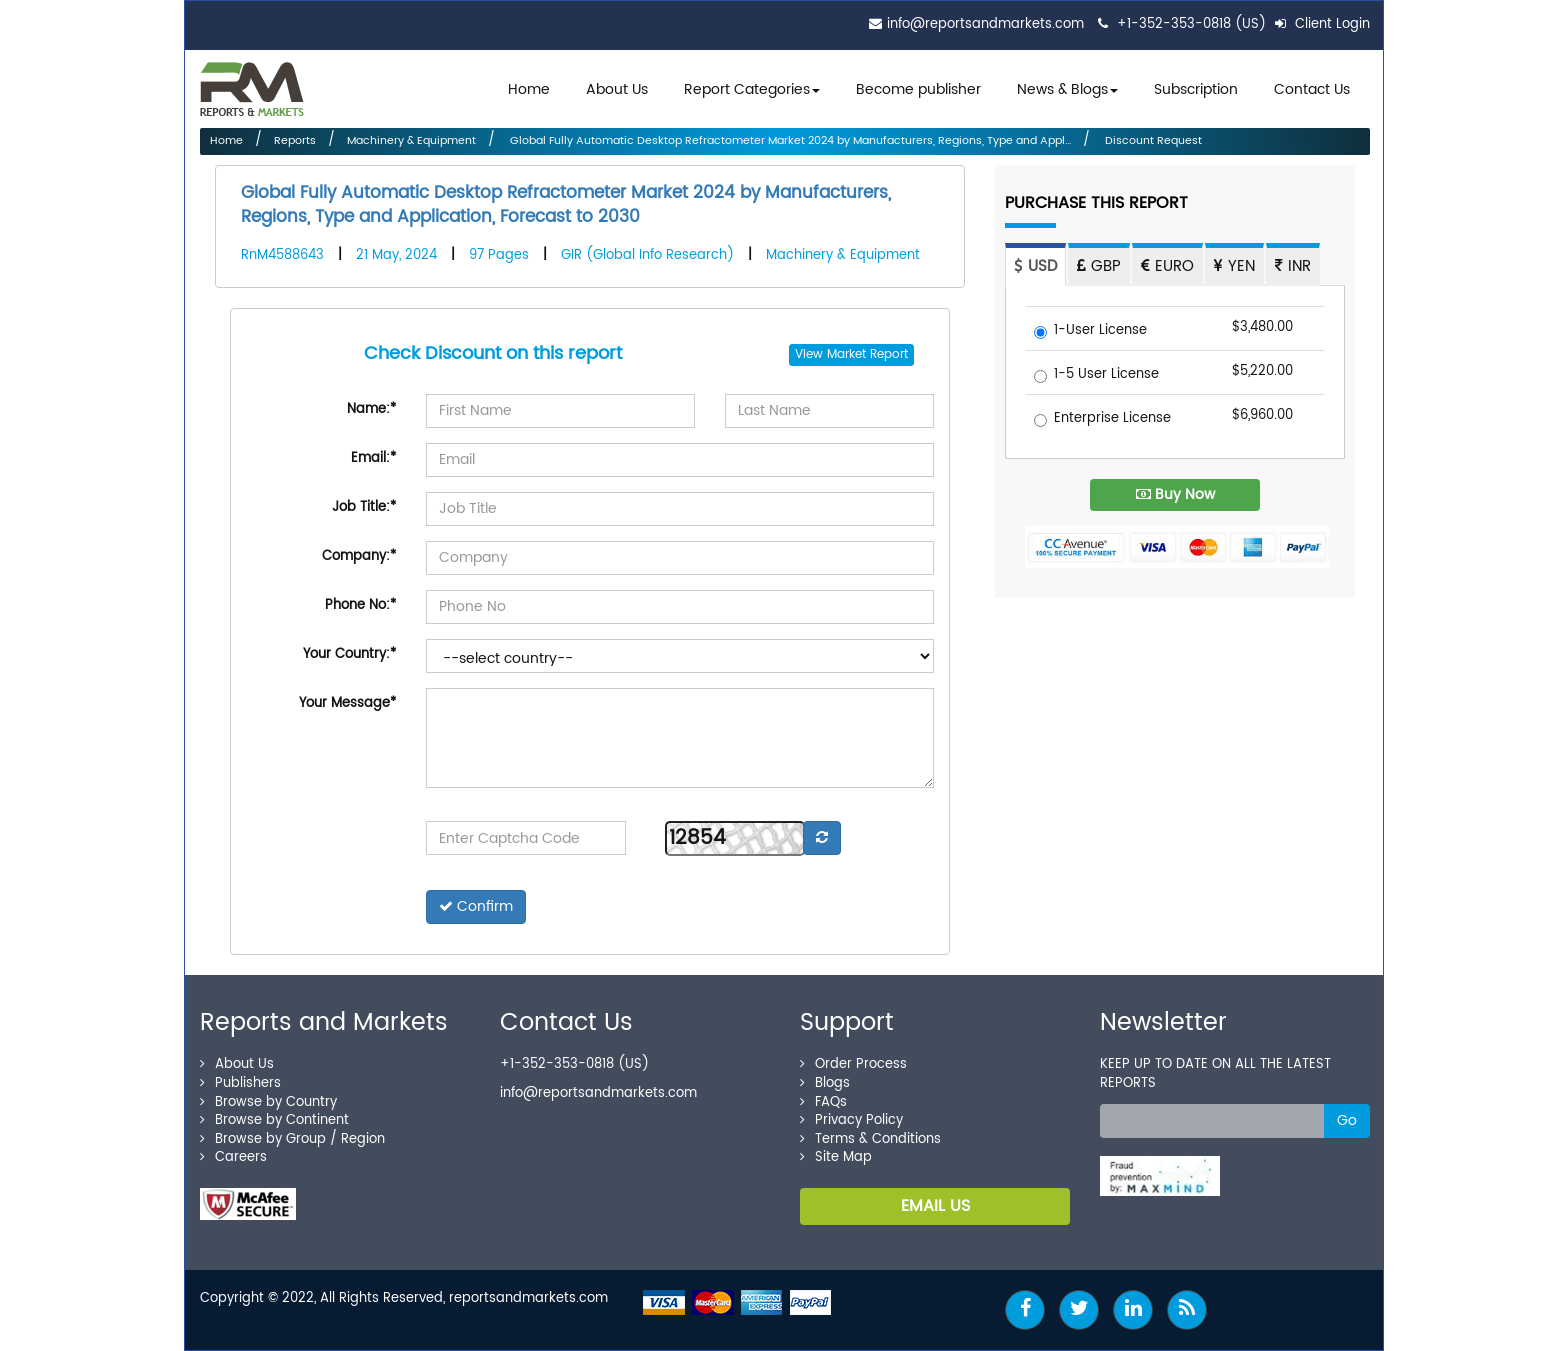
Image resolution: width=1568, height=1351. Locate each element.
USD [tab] (1035, 266)
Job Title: (364, 507)
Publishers (240, 1083)
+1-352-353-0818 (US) (1191, 24)
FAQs (823, 1102)
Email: (373, 458)
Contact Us (1312, 89)
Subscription (1196, 89)
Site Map (836, 1157)
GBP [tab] (1099, 266)
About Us (617, 89)
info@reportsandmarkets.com (985, 24)
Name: (371, 409)
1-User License (1090, 331)
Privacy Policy (851, 1120)
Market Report (867, 354)
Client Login (1322, 24)
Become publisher (918, 89)
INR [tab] (1293, 266)
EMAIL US (935, 1206)
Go (1347, 1120)
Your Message (347, 703)
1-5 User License (1096, 375)
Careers (233, 1157)
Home (529, 89)
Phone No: (360, 605)
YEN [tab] (1234, 266)
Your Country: (349, 654)
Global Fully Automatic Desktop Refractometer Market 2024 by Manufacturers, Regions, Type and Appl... (789, 141)
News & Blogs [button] (1067, 89)
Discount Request (1152, 141)
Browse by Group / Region (292, 1139)
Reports (295, 141)
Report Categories (747, 89)
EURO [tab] (1167, 266)
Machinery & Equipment (411, 141)
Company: (359, 556)
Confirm (476, 906)
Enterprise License (1102, 419)
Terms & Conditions (870, 1139)
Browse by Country (268, 1102)
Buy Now (1175, 494)
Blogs (825, 1083)
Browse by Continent (274, 1120)
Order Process (853, 1064)
